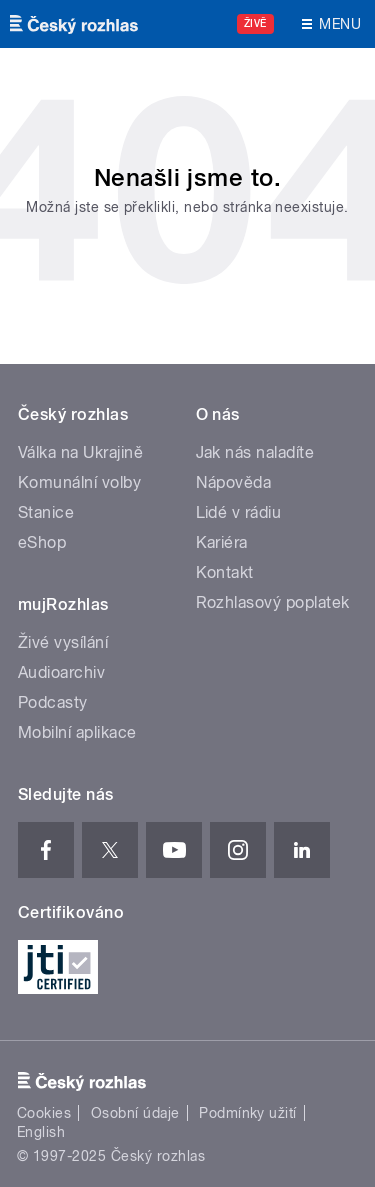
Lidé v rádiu (239, 512)
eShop (42, 542)
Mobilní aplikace (77, 732)
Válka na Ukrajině (80, 452)
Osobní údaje (135, 1113)
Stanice (46, 512)
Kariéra (222, 542)
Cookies (44, 1113)
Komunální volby (79, 482)
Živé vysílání (63, 642)
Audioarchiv (61, 672)
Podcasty (53, 702)
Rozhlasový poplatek (273, 602)
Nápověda (234, 482)
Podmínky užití (248, 1113)
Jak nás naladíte (255, 452)
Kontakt (225, 572)
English (41, 1132)
